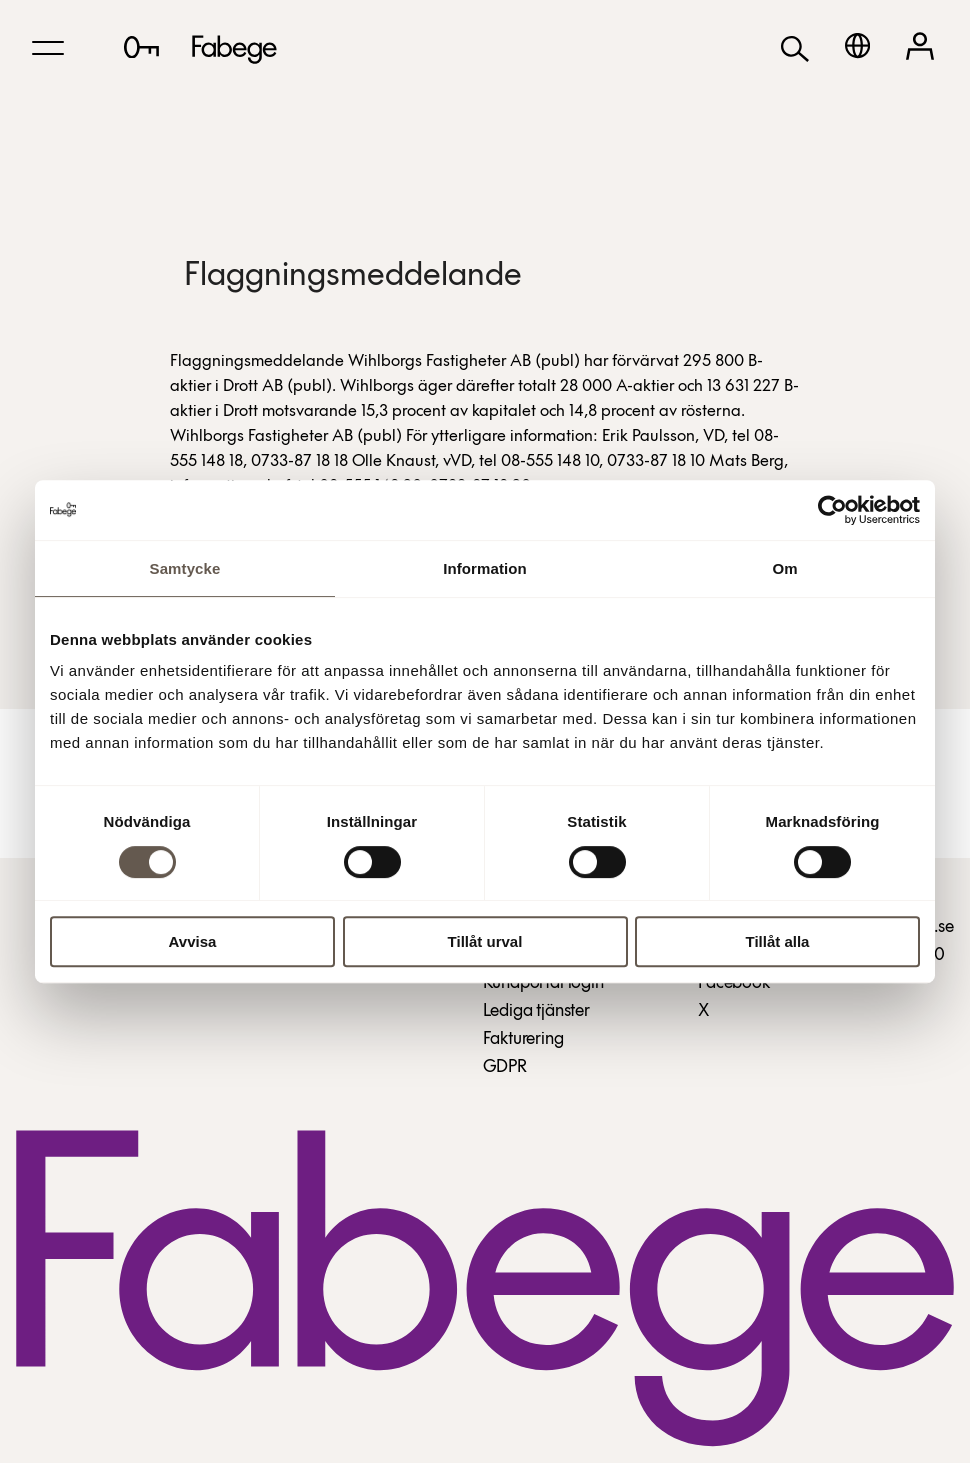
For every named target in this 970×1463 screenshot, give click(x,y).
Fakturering (523, 1039)
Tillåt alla (778, 941)
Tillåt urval (485, 941)
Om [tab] (784, 568)
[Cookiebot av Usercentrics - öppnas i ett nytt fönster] (832, 510)
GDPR (505, 1067)
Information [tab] (485, 568)
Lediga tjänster (536, 1011)
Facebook (734, 983)
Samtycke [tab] (185, 568)
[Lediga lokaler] (141, 47)
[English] (857, 45)
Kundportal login (543, 983)
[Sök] (795, 47)
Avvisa (193, 941)
